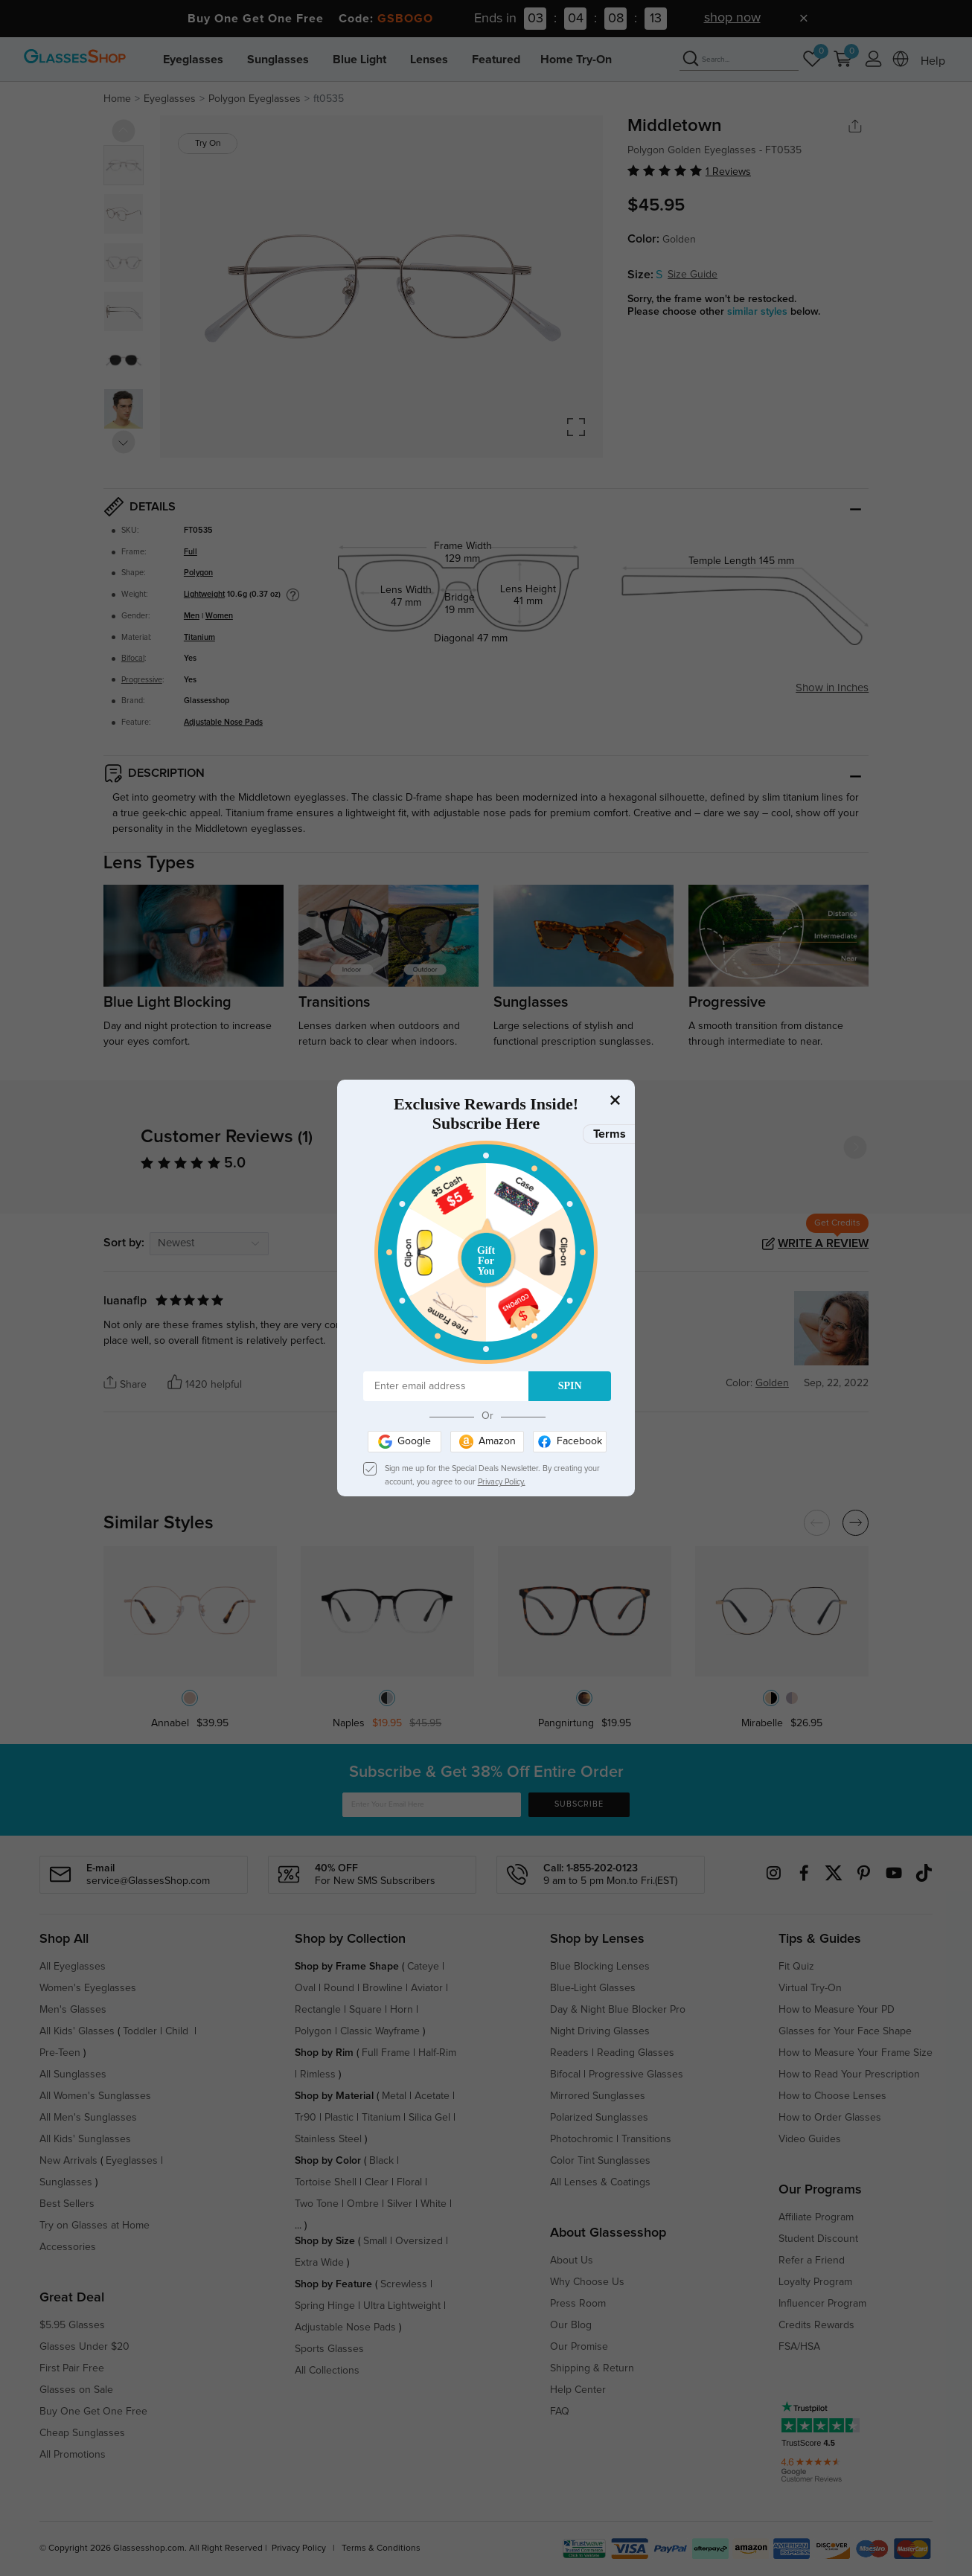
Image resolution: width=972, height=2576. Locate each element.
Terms (609, 1134)
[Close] (615, 1100)
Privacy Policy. (501, 1482)
